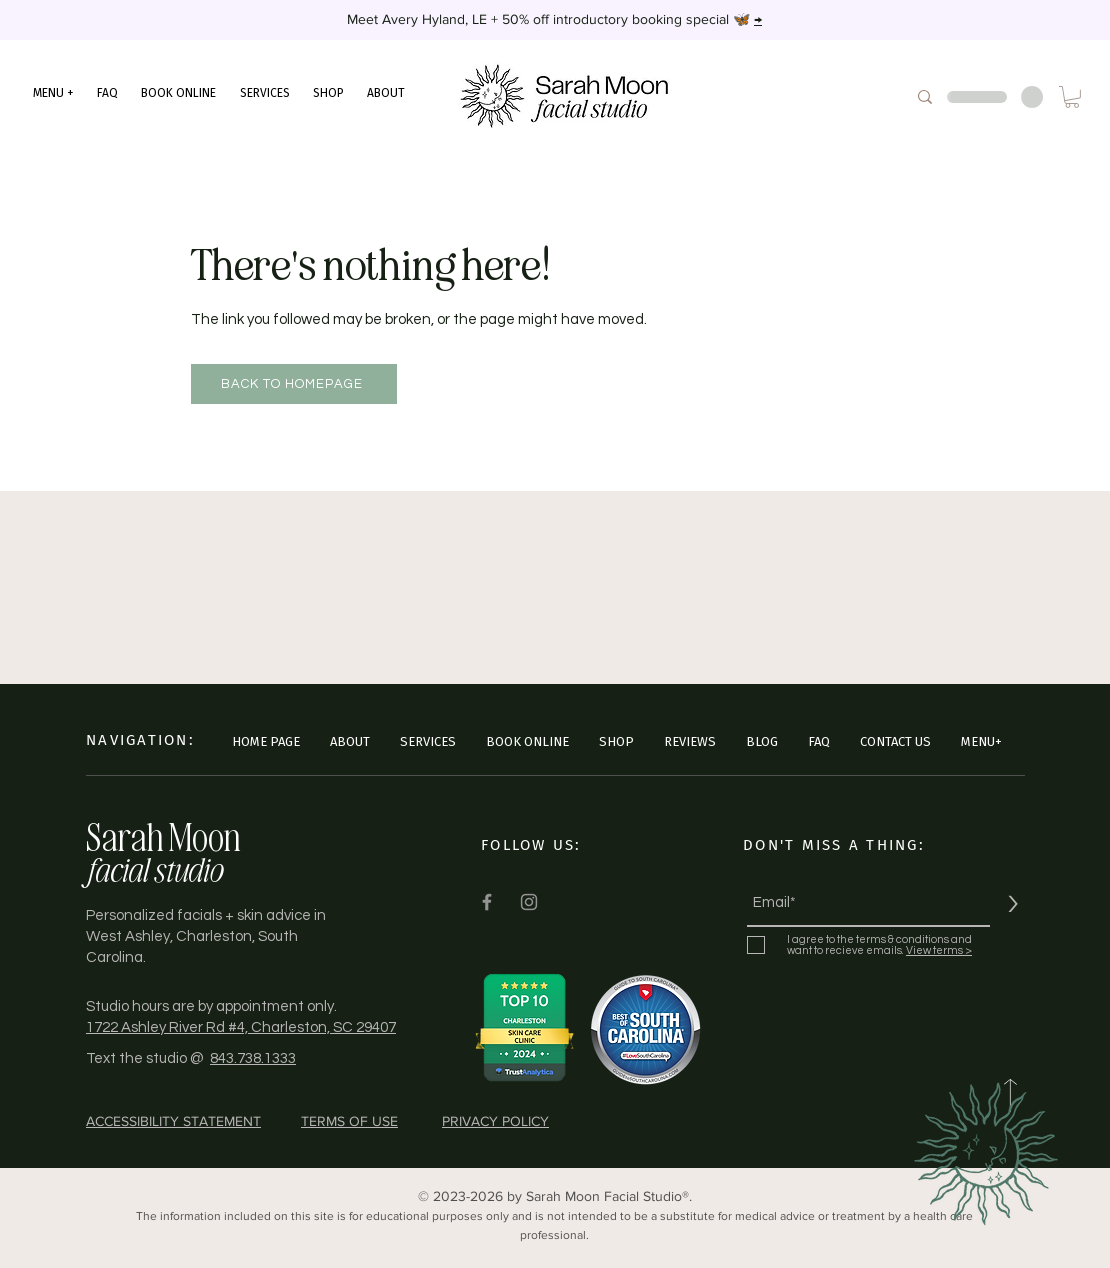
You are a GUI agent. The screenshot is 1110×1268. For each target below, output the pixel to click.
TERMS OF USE (349, 1121)
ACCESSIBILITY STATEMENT (173, 1121)
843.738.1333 (253, 1058)
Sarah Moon (163, 836)
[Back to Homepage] (294, 384)
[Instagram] (529, 902)
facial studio (153, 869)
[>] (1012, 903)
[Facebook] (487, 902)
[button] (53, 93)
